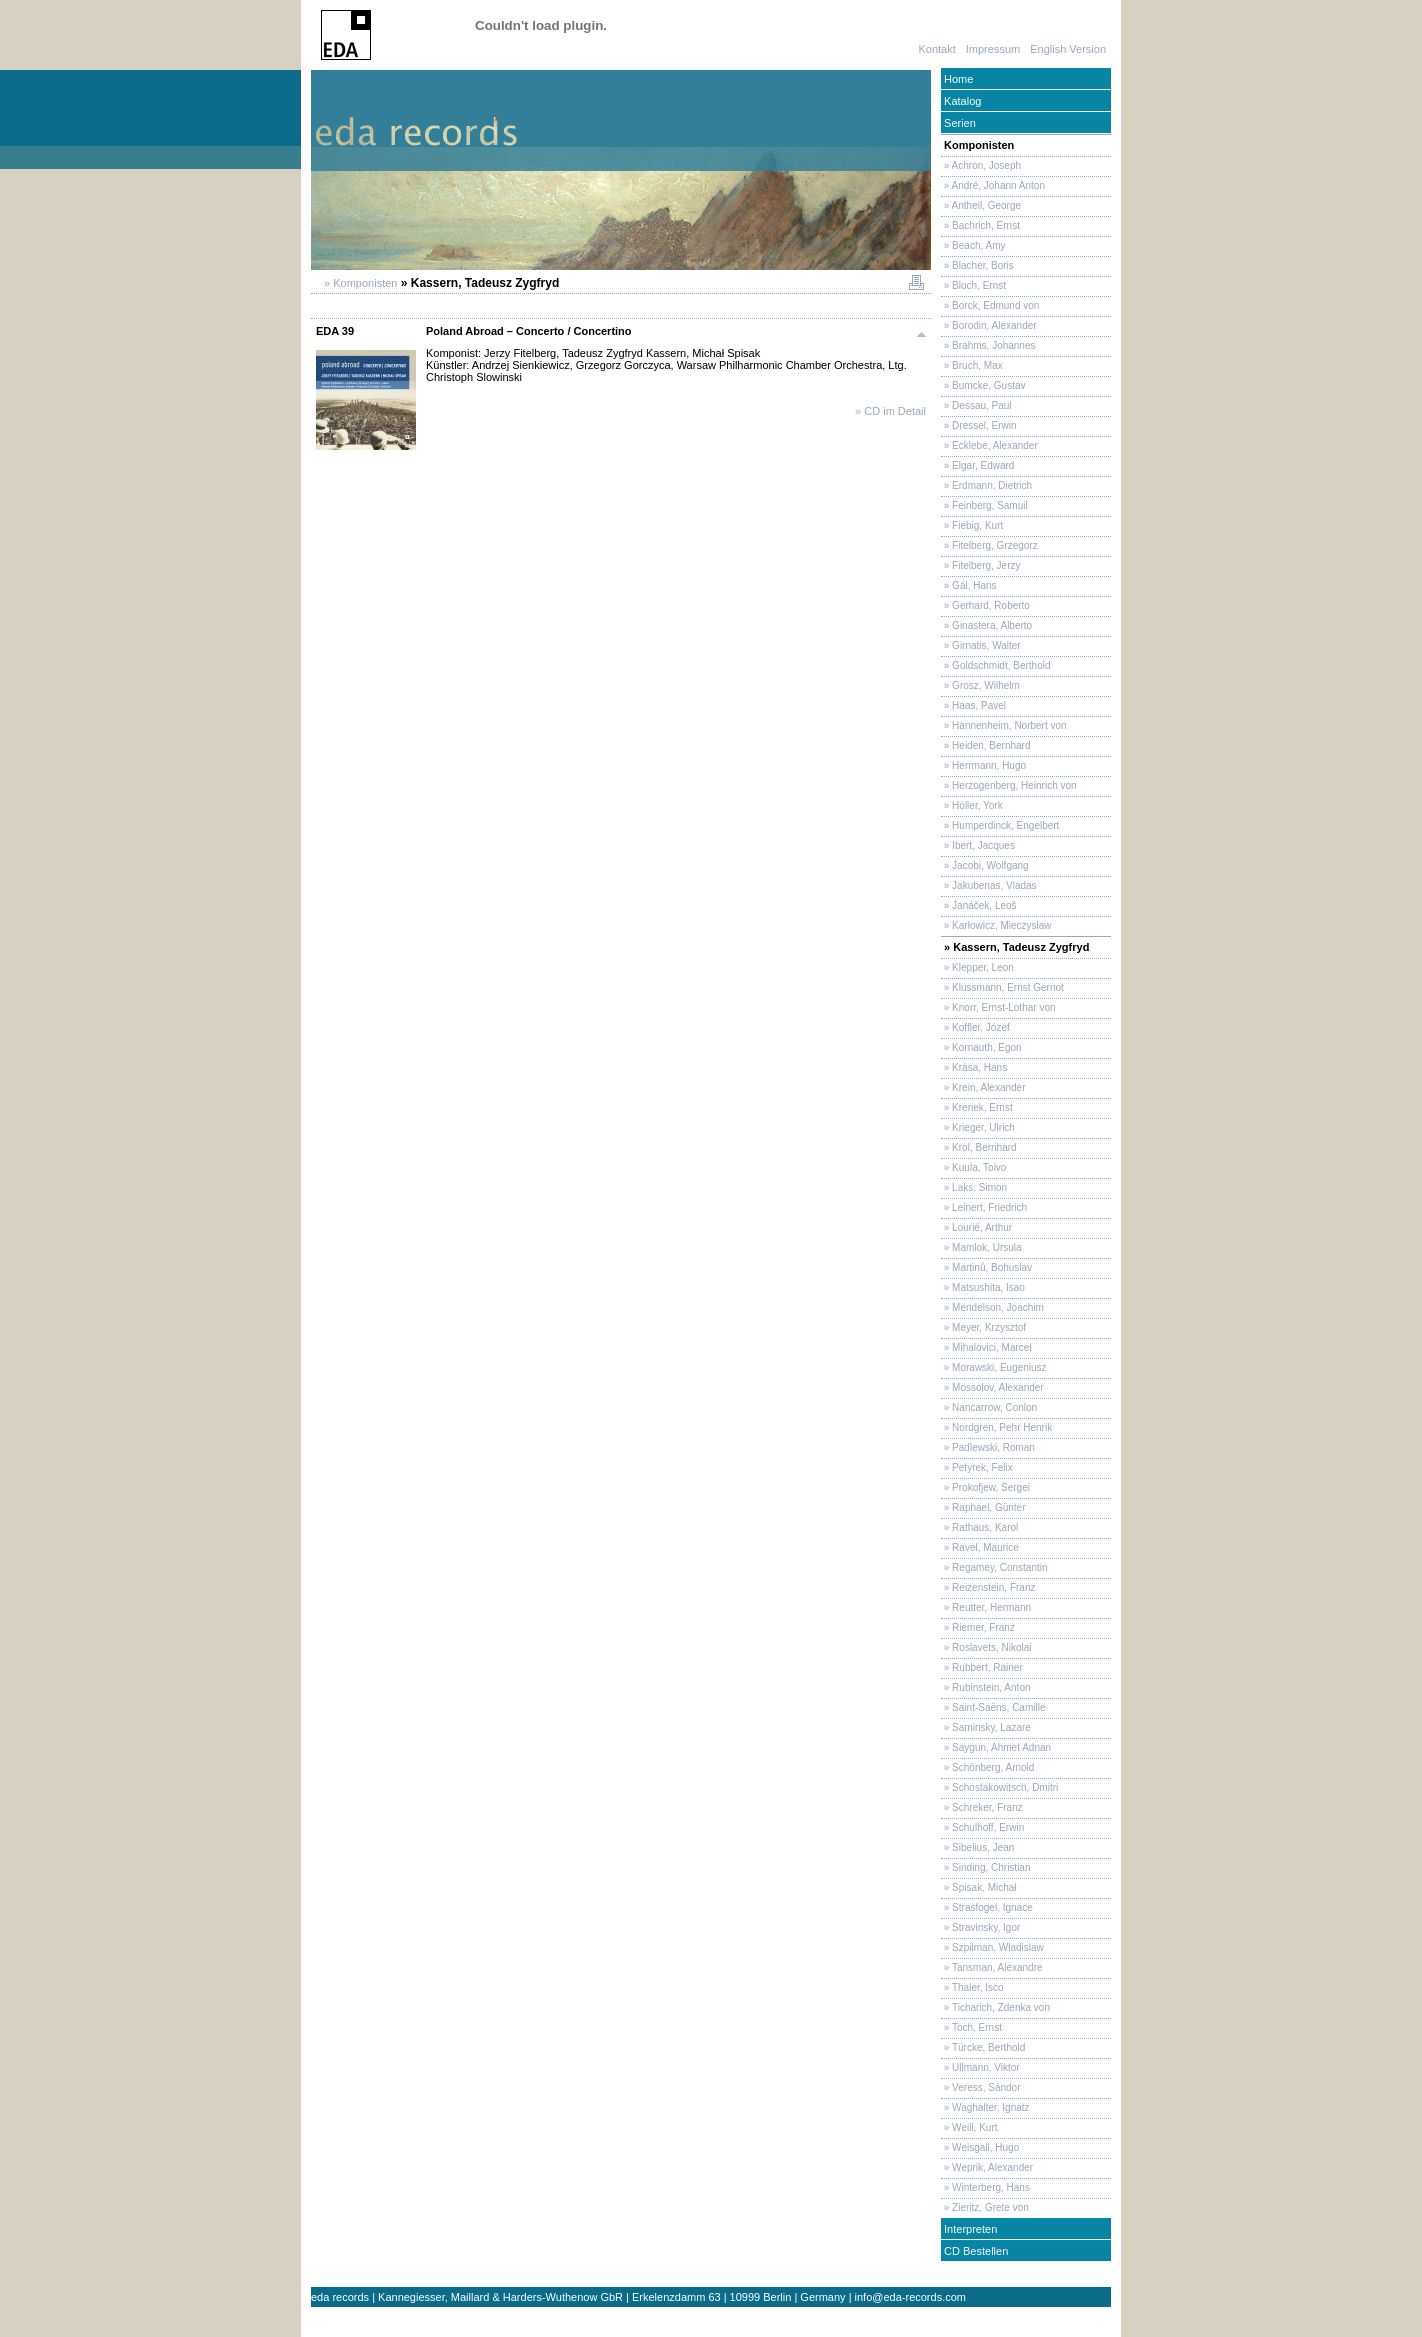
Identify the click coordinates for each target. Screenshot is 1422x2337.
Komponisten (977, 145)
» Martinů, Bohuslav (986, 1267)
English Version (1068, 49)
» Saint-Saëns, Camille (993, 1707)
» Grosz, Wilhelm (980, 685)
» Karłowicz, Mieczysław (996, 925)
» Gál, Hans (969, 585)
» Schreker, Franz (982, 1807)
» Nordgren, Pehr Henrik (996, 1427)
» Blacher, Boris (977, 265)
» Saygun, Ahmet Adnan (996, 1747)
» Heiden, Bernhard (986, 745)
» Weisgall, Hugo (980, 2147)
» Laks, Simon (974, 1187)
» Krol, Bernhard (979, 1147)
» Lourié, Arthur (976, 1227)
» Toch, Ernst (971, 2027)
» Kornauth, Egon (981, 1047)
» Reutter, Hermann (986, 1607)
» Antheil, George (981, 205)
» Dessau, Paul (976, 405)
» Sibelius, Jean (977, 1847)
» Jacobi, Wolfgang (985, 865)
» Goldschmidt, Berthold (996, 665)
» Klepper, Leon (977, 967)
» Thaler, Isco (972, 1987)
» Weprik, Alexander (987, 2167)
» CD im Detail (890, 411)
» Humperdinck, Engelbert (1000, 825)
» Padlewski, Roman (988, 1447)
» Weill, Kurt (969, 2127)
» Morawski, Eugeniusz (994, 1367)
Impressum (993, 49)
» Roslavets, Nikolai (986, 1647)
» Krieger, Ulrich (978, 1127)
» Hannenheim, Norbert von (1004, 725)
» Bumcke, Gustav (983, 385)
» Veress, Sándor (981, 2087)
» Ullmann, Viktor (980, 2067)
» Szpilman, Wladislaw (992, 1947)
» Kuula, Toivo (973, 1167)
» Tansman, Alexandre (992, 1967)
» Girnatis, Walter (981, 645)
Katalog (961, 101)
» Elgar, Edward (977, 465)
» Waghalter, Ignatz (985, 2107)
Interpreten (969, 2229)
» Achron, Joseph (981, 165)
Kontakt (936, 49)
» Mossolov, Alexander (992, 1387)
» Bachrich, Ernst (980, 225)
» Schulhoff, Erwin (982, 1827)
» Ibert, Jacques (978, 845)
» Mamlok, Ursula (981, 1247)
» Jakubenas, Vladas (989, 885)
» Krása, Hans (974, 1067)
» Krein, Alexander (983, 1087)
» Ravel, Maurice (980, 1547)
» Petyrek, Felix (977, 1467)
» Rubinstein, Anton (986, 1687)
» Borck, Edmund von (990, 305)
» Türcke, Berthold (983, 2047)
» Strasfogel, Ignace (987, 1907)
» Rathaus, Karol (979, 1527)
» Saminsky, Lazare (986, 1727)
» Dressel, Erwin (979, 425)
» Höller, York (972, 805)
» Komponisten (359, 283)
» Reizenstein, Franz (988, 1587)
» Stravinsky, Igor (980, 1927)
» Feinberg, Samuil (984, 505)
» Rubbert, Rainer (982, 1667)
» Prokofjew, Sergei (985, 1487)
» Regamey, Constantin (994, 1567)
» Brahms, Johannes (988, 345)
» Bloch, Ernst (973, 285)
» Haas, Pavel (973, 705)
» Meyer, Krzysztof (983, 1327)
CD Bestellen (974, 2251)
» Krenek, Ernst (977, 1107)
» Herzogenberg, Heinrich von (1009, 785)
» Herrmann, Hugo (983, 765)
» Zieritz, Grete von (985, 2207)
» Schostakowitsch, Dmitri (999, 1787)
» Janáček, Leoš (979, 905)
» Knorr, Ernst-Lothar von (998, 1007)
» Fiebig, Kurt (972, 525)
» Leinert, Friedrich (984, 1207)
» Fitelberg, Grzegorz (989, 545)
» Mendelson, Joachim (992, 1307)
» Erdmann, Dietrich (986, 485)
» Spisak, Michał (979, 1887)
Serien (958, 123)
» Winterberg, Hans (985, 2187)
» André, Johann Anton (993, 185)
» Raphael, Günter (983, 1507)
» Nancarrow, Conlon (989, 1407)
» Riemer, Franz (978, 1627)
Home (957, 79)
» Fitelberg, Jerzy (980, 565)
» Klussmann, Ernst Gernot (1002, 987)
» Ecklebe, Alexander (989, 445)
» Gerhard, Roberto (985, 605)
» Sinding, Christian (986, 1867)
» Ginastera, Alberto (986, 625)
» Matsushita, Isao (983, 1287)
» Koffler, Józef (975, 1027)
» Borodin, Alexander (989, 325)
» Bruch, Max (972, 365)
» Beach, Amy (973, 245)
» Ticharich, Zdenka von (995, 2007)
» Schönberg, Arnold (987, 1767)
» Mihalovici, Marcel (986, 1347)
